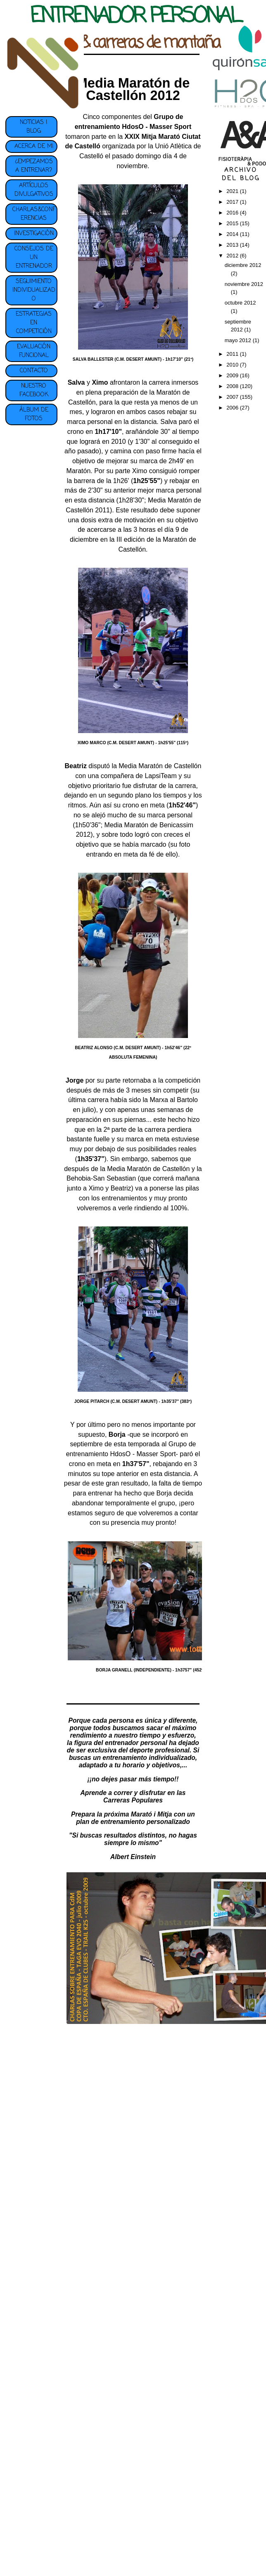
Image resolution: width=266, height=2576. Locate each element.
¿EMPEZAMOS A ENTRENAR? (34, 166)
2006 (233, 408)
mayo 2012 (239, 340)
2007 (233, 397)
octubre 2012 (240, 303)
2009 (233, 375)
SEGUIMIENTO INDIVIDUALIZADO (33, 290)
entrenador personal (136, 1742)
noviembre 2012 (244, 284)
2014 (233, 234)
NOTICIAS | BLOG (34, 127)
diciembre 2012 (243, 265)
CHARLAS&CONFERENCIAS (33, 214)
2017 (233, 202)
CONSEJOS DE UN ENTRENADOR (33, 258)
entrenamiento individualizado (148, 1757)
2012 (233, 255)
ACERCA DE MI (33, 146)
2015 (233, 223)
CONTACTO (34, 371)
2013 (233, 245)
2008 (233, 386)
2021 (233, 191)
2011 (233, 354)
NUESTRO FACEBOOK (33, 390)
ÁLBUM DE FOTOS (33, 414)
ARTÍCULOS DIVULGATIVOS (33, 190)
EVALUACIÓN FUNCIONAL (33, 351)
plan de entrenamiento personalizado (133, 1821)
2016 (233, 213)
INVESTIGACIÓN (34, 233)
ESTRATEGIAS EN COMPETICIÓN (34, 323)
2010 (233, 365)
